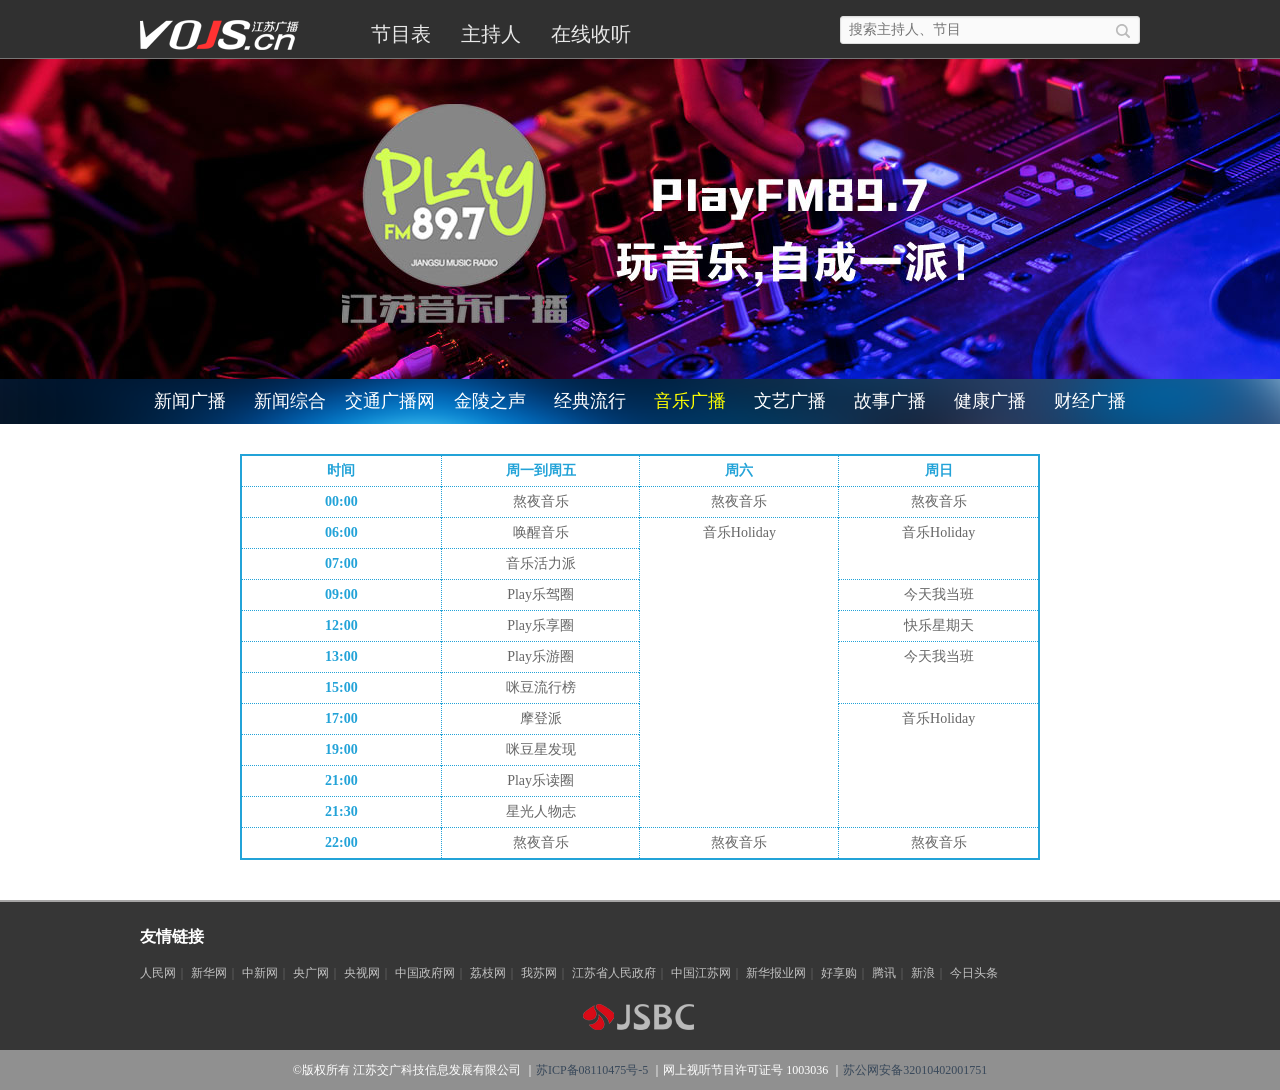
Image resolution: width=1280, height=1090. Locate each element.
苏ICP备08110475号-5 (592, 1070)
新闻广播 (190, 401)
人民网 (158, 973)
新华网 (209, 973)
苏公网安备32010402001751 (915, 1070)
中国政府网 (425, 973)
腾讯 (884, 973)
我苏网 (539, 973)
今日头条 (974, 973)
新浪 (923, 973)
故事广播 (890, 401)
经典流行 (590, 401)
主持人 (491, 34)
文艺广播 (790, 401)
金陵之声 (490, 401)
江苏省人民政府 (614, 973)
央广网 (311, 973)
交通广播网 (390, 401)
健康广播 (990, 401)
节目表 (401, 34)
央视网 (362, 973)
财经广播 (1090, 401)
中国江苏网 (701, 973)
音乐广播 (690, 401)
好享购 (839, 973)
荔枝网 (488, 973)
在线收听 (591, 34)
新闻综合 (290, 401)
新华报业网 (776, 973)
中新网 (260, 973)
